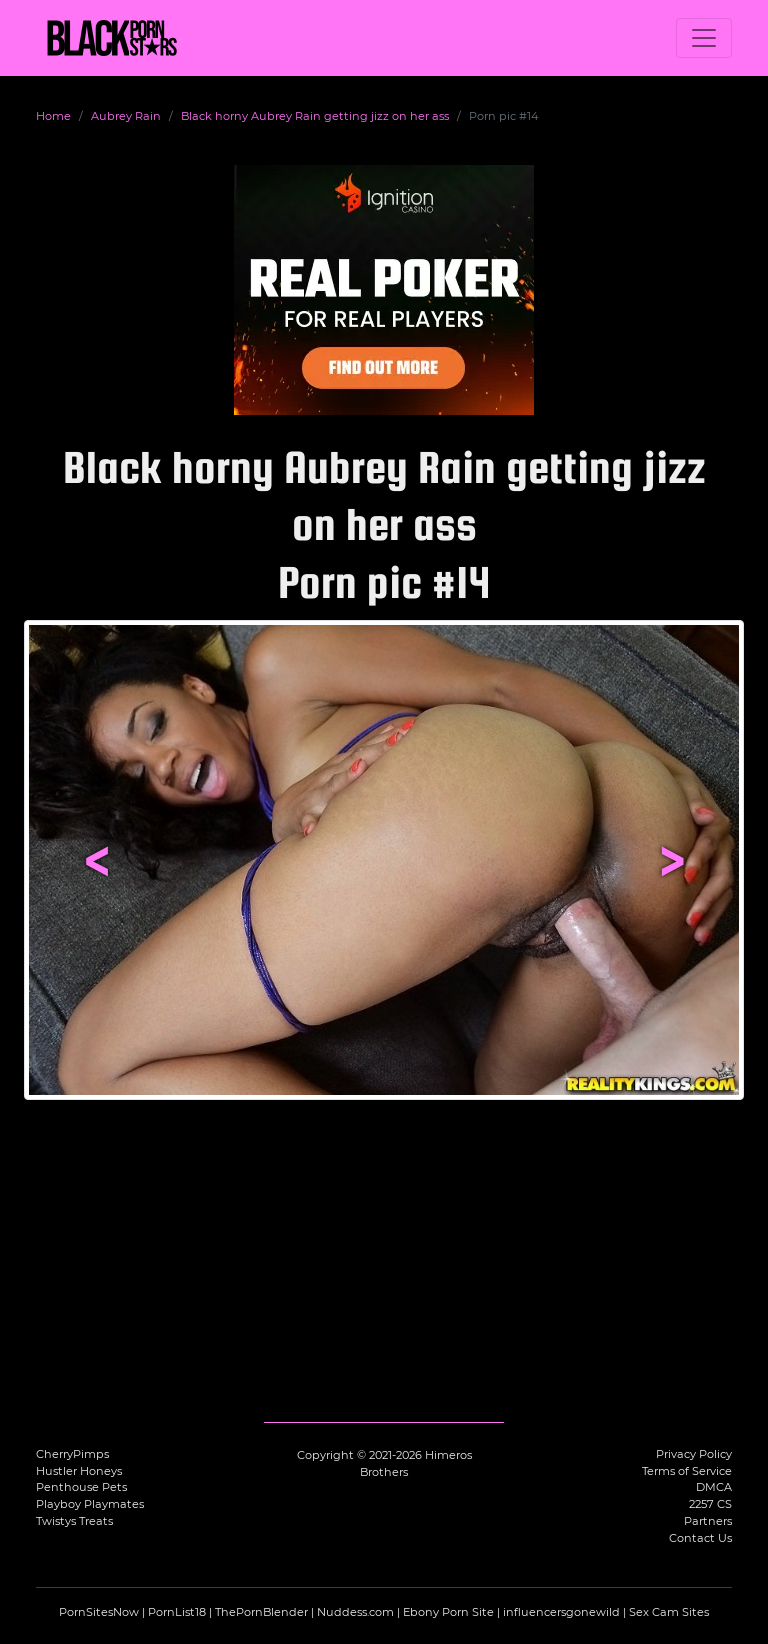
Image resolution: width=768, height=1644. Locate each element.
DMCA (714, 1487)
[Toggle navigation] (704, 38)
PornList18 (177, 1612)
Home (53, 116)
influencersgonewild (561, 1612)
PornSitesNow (99, 1612)
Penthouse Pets (81, 1487)
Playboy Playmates (90, 1504)
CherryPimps (72, 1454)
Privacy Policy (694, 1454)
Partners (708, 1521)
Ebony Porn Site (448, 1612)
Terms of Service (687, 1471)
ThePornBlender (261, 1612)
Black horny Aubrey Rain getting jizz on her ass (315, 116)
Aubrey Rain (126, 116)
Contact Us (700, 1538)
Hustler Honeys (79, 1471)
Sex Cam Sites (669, 1612)
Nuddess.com (355, 1612)
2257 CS (710, 1504)
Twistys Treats (74, 1521)
